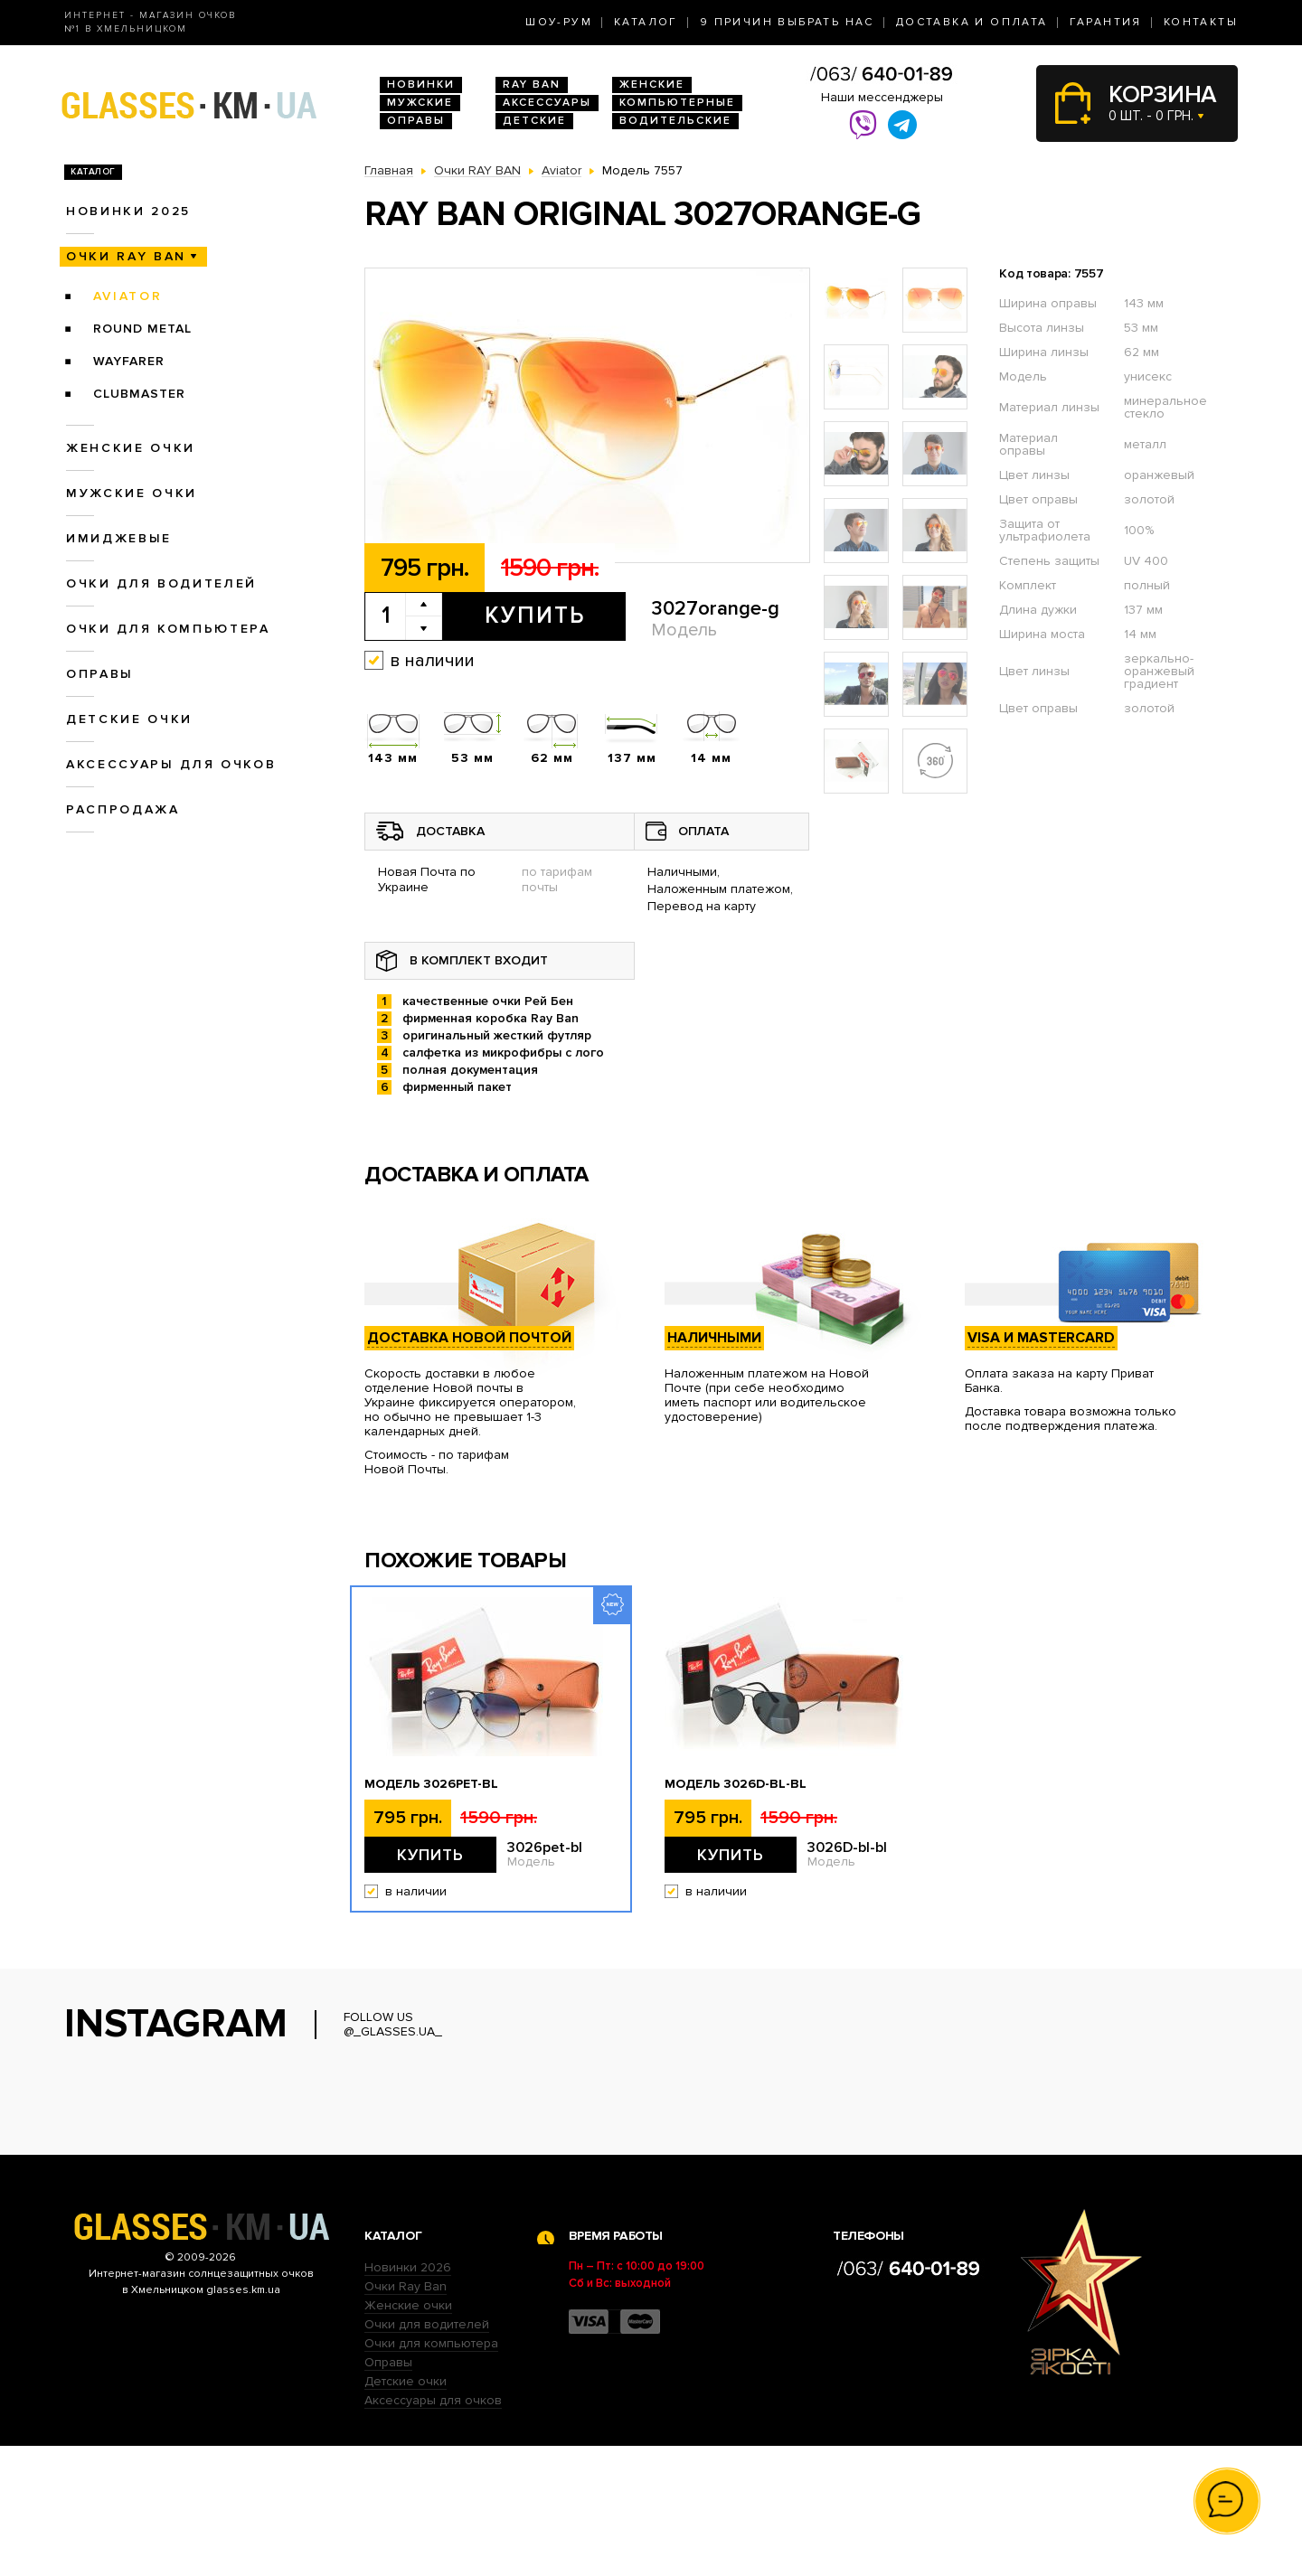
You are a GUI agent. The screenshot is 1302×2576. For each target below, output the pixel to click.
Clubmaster (139, 393)
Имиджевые (119, 538)
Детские (534, 120)
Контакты (1201, 22)
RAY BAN (532, 84)
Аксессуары (547, 102)
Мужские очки (131, 493)
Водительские (675, 120)
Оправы (416, 120)
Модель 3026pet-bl (431, 1784)
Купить (535, 615)
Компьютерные (677, 102)
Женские (651, 84)
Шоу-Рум (558, 22)
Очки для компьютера (168, 628)
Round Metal (142, 328)
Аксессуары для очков (171, 764)
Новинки (421, 84)
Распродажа (123, 809)
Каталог (646, 22)
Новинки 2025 (128, 211)
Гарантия (1106, 22)
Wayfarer (129, 361)
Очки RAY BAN (126, 256)
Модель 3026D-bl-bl (736, 1784)
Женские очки (130, 448)
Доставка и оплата (972, 22)
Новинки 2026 (407, 2397)
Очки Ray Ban (405, 2416)
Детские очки (129, 719)
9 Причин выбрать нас (787, 22)
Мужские (420, 102)
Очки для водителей (161, 583)
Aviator (128, 296)
